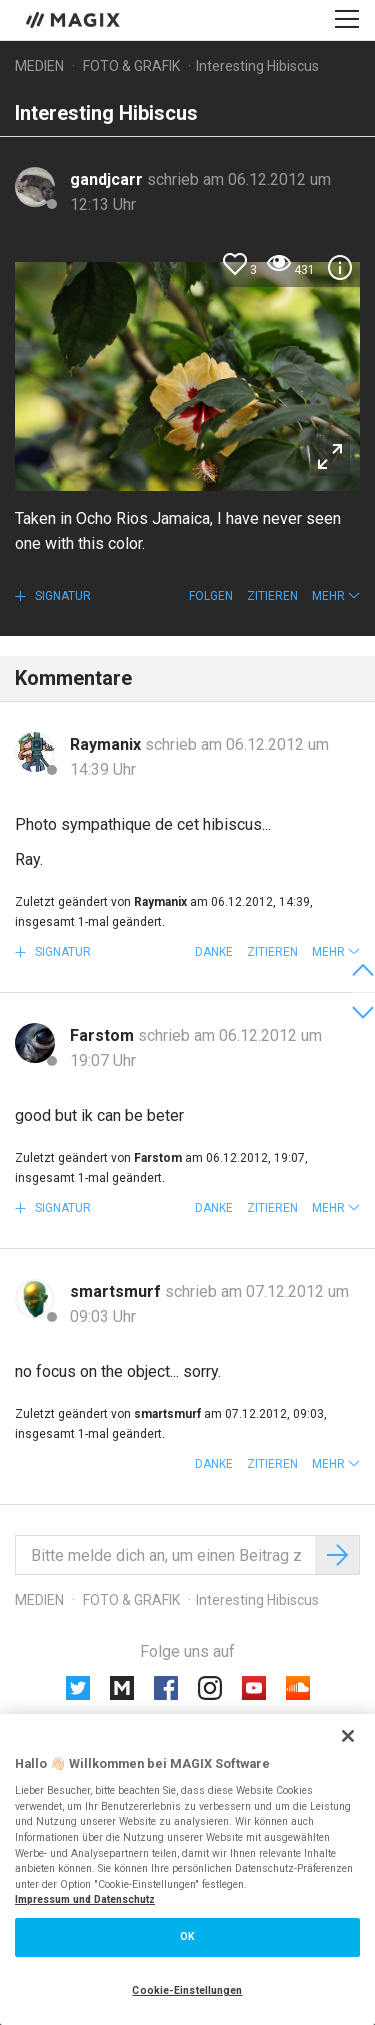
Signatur (61, 596)
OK (187, 1936)
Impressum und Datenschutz (85, 1899)
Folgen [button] (211, 596)
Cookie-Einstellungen (187, 1990)
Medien (39, 66)
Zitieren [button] (272, 596)
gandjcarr (108, 179)
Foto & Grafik (131, 66)
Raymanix (107, 744)
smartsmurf (117, 1291)
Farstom (104, 1035)
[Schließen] (348, 1736)
